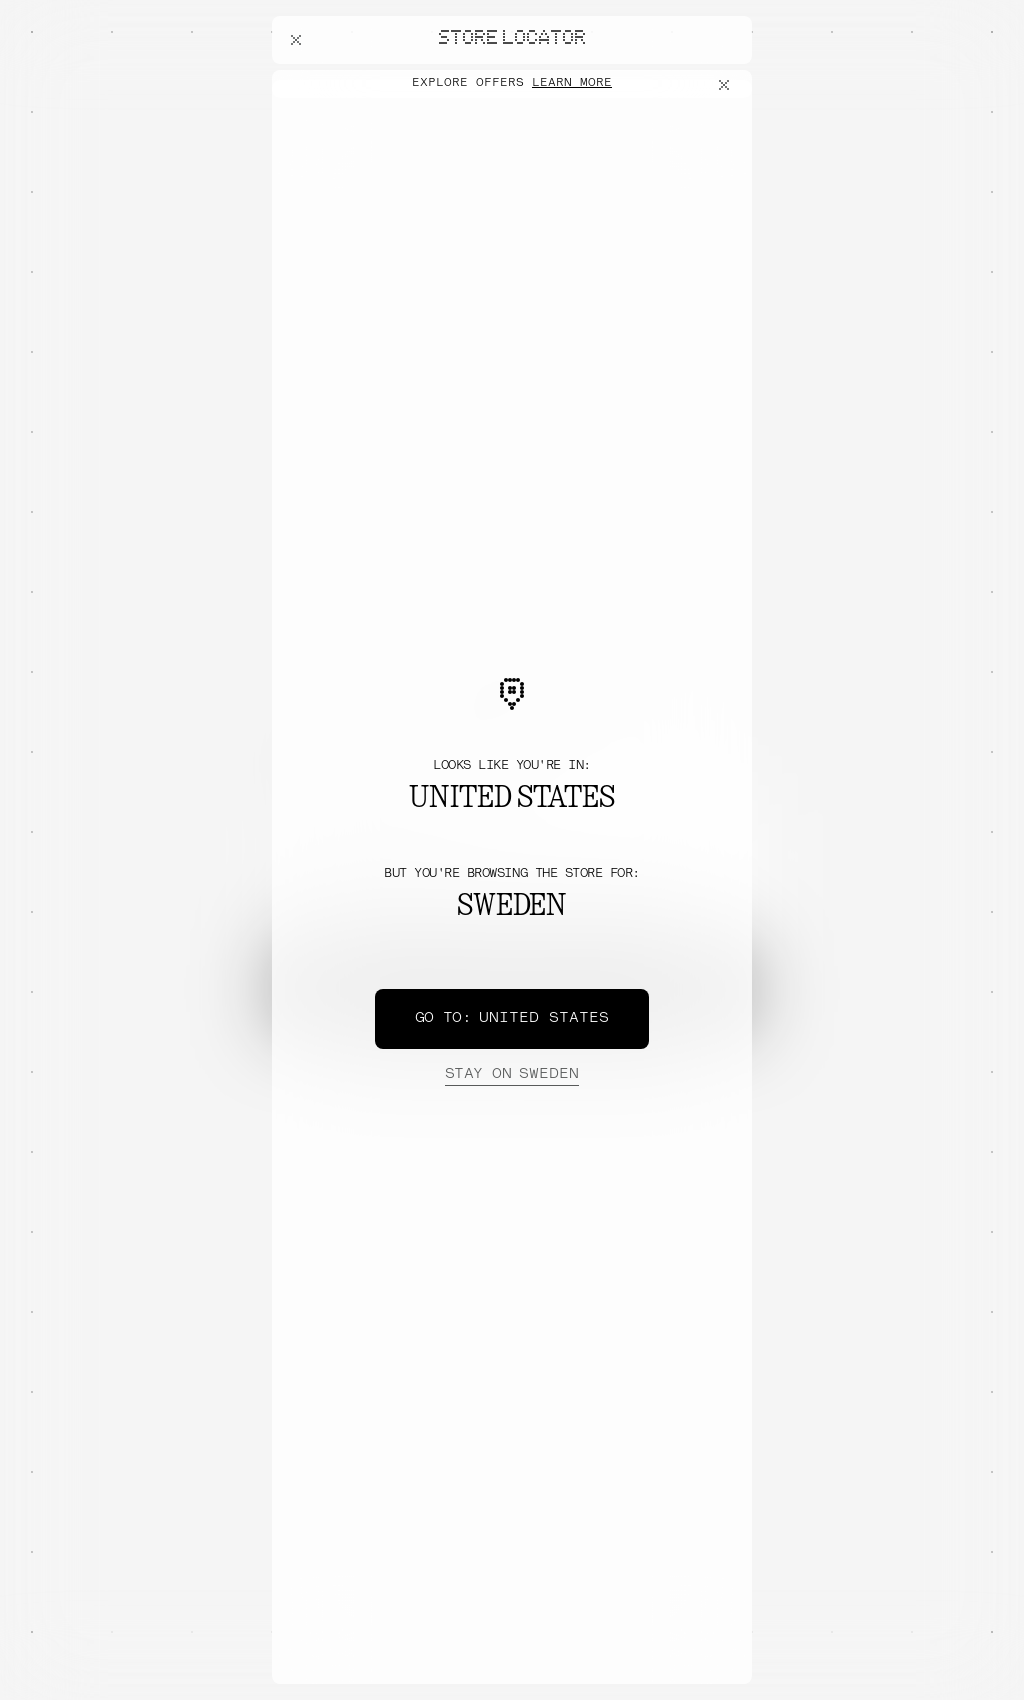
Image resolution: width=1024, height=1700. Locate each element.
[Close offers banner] (728, 85)
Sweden (512, 1075)
